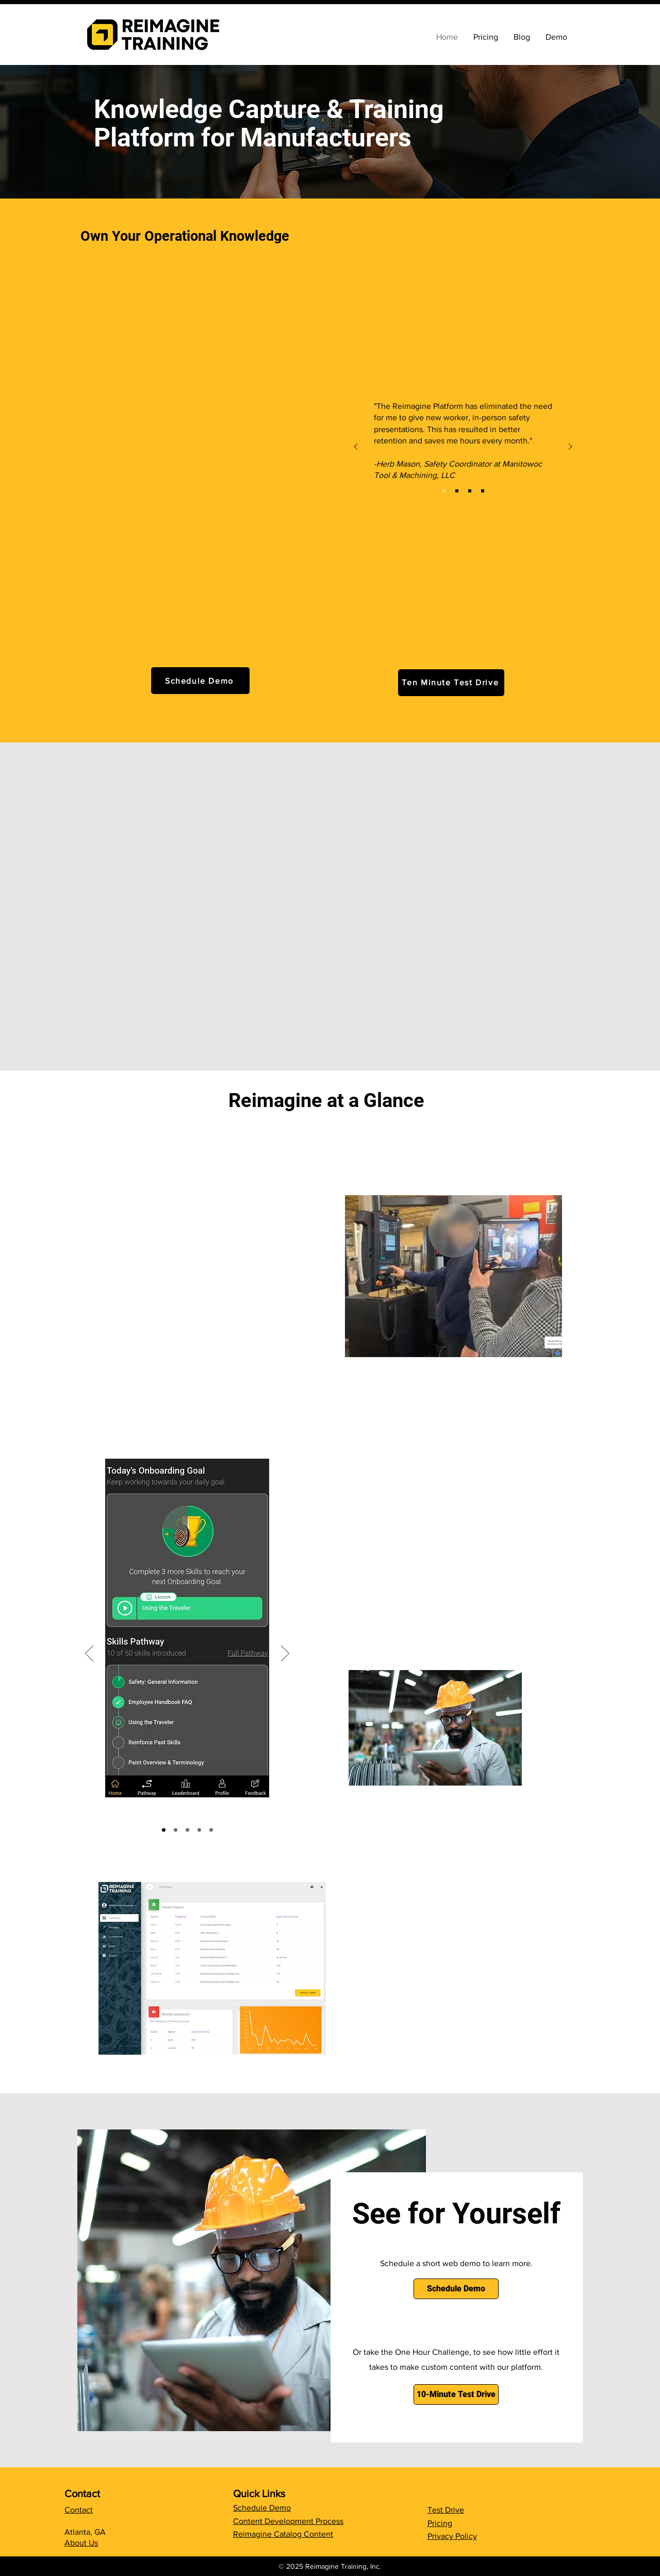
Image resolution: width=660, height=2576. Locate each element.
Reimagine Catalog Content (283, 2534)
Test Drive (445, 2509)
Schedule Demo (262, 2507)
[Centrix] (456, 490)
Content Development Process (288, 2521)
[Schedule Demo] (200, 680)
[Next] (570, 447)
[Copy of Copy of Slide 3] (175, 1830)
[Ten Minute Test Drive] (451, 682)
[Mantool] (444, 490)
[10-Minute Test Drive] (456, 2394)
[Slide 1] (164, 1830)
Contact (78, 2509)
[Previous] (355, 447)
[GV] (482, 490)
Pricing (439, 2523)
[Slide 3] (199, 1830)
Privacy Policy (452, 2536)
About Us (81, 2542)
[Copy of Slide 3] (211, 1830)
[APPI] (469, 490)
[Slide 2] (187, 1830)
